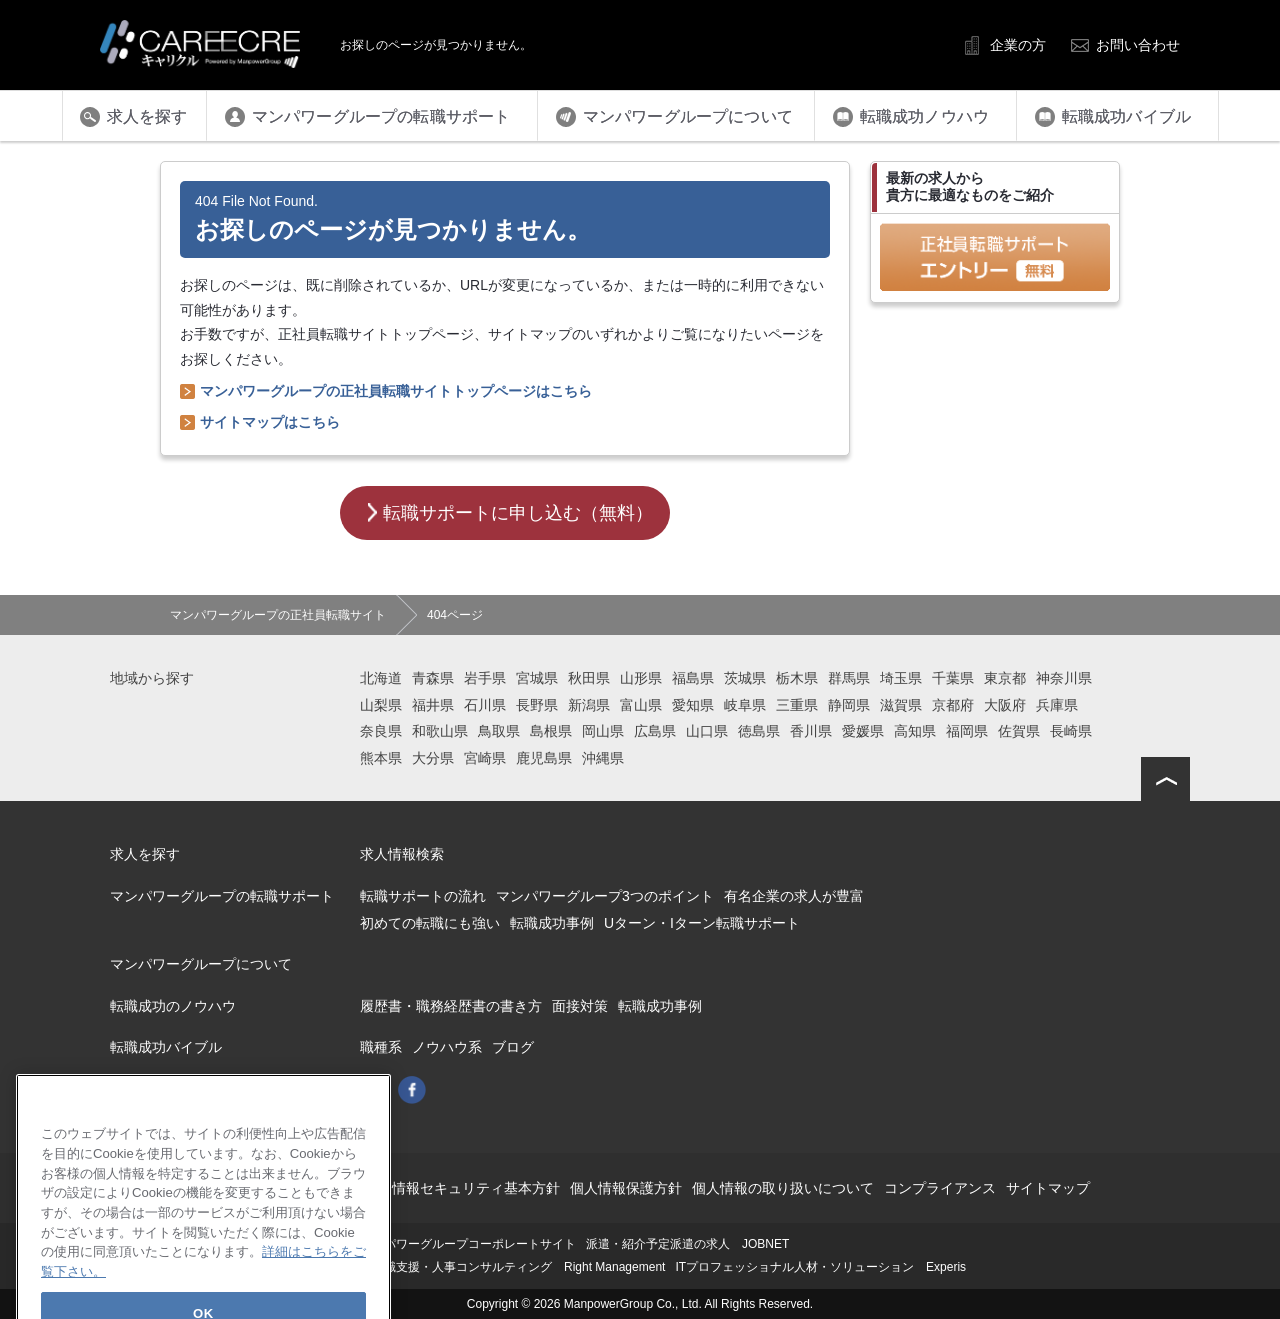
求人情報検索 (402, 854)
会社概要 (218, 1188)
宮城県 (537, 678)
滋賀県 (901, 705)
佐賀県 (1019, 731)
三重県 (797, 705)
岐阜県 (745, 705)
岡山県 (603, 731)
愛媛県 (863, 731)
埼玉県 (901, 678)
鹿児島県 (544, 758)
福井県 (433, 705)
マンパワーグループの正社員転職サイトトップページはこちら (396, 391)
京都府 (953, 705)
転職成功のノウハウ (173, 1006)
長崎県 (1071, 731)
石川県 (485, 705)
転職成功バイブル (166, 1047)
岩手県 (485, 678)
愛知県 (693, 705)
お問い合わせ (1138, 45)
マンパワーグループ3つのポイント (605, 896)
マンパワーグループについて (201, 964)
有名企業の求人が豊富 (794, 896)
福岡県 (967, 731)
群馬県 (849, 678)
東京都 (1005, 678)
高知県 (915, 731)
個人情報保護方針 (626, 1188)
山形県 (641, 678)
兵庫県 (1057, 705)
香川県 (811, 731)
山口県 (707, 731)
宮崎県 (485, 758)
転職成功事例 (552, 923)
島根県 (551, 731)
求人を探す (145, 854)
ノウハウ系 (447, 1047)
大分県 (433, 758)
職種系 (381, 1047)
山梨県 (381, 705)
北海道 (381, 678)
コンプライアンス (940, 1188)
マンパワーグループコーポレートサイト (468, 1244)
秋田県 (589, 678)
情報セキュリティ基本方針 (476, 1188)
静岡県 (849, 705)
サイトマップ (1048, 1188)
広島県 (655, 731)
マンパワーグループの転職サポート (222, 896)
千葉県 (953, 678)
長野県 (537, 705)
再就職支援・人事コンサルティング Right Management (512, 1267)
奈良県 (381, 731)
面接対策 (580, 1006)
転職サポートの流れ (423, 896)
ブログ (513, 1047)
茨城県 (745, 678)
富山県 (641, 705)
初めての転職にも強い (430, 923)
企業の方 (1018, 45)
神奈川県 (1064, 678)
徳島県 (759, 731)
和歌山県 (440, 731)
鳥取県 (499, 731)
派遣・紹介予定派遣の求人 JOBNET (687, 1244)
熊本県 (381, 758)
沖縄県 (603, 758)
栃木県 (797, 678)
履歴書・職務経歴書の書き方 (451, 1006)
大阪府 (1005, 705)
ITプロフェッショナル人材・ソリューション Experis (820, 1267)
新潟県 (589, 705)
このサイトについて (319, 1188)
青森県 (433, 678)
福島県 (693, 678)
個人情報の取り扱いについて (783, 1188)
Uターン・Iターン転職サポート (702, 923)
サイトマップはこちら (270, 422)
